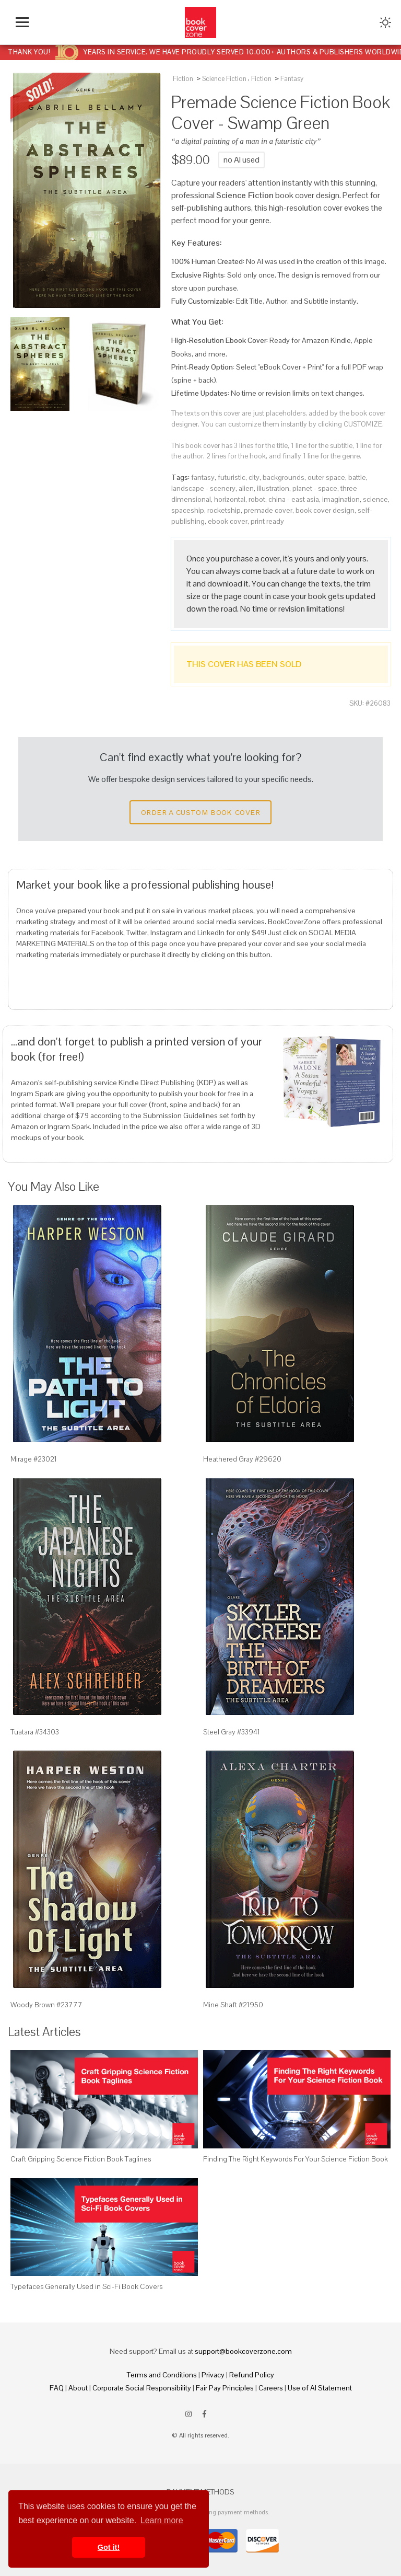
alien (246, 488)
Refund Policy (251, 2374)
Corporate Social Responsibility (141, 2388)
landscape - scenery (203, 488)
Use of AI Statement (320, 2388)
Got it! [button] (109, 2547)
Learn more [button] (161, 2520)
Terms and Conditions (162, 2374)
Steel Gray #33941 (231, 1731)
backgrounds (283, 477)
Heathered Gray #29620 (242, 1459)
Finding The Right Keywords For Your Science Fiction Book (295, 2159)
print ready (267, 521)
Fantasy (291, 78)
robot (257, 499)
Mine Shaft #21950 (233, 2004)
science (375, 499)
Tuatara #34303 (34, 1731)
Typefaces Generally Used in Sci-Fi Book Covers (86, 2286)
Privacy (213, 2374)
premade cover (268, 510)
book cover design (325, 510)
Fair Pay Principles (225, 2388)
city (254, 477)
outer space (326, 477)
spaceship (187, 510)
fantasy (203, 477)
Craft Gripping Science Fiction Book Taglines (80, 2159)
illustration (273, 488)
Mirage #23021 (33, 1459)
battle (357, 477)
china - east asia (293, 499)
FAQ (57, 2388)
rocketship (224, 510)
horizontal (229, 499)
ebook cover (227, 521)
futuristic (231, 477)
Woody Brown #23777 (46, 2004)
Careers (270, 2388)
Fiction (183, 78)
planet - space (314, 488)
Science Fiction (224, 78)
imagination (341, 499)
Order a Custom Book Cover (200, 812)
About (78, 2388)
